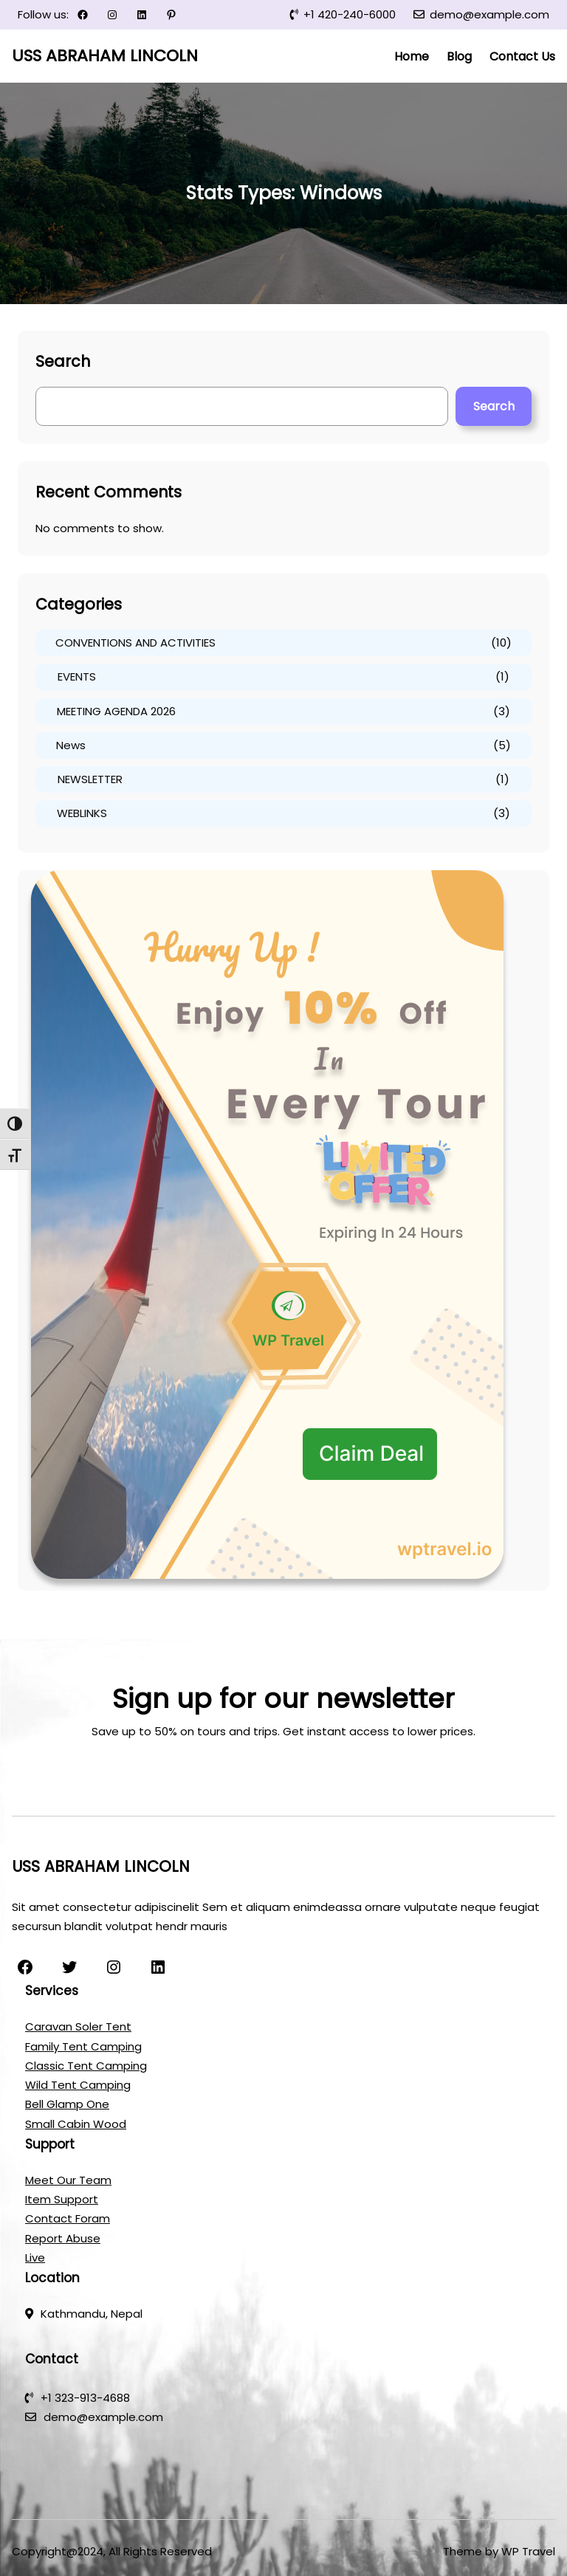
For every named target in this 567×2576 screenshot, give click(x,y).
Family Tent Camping (83, 2046)
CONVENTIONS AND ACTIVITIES (135, 642)
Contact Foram (67, 2218)
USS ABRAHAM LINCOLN (105, 55)
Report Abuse (62, 2238)
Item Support (61, 2199)
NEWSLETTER (90, 779)
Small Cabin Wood (75, 2124)
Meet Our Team (68, 2180)
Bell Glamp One (67, 2104)
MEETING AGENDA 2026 (116, 711)
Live (35, 2257)
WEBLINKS (82, 813)
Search (494, 406)
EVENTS (77, 676)
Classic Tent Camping (86, 2065)
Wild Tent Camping (78, 2085)
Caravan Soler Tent (78, 2026)
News (71, 745)
